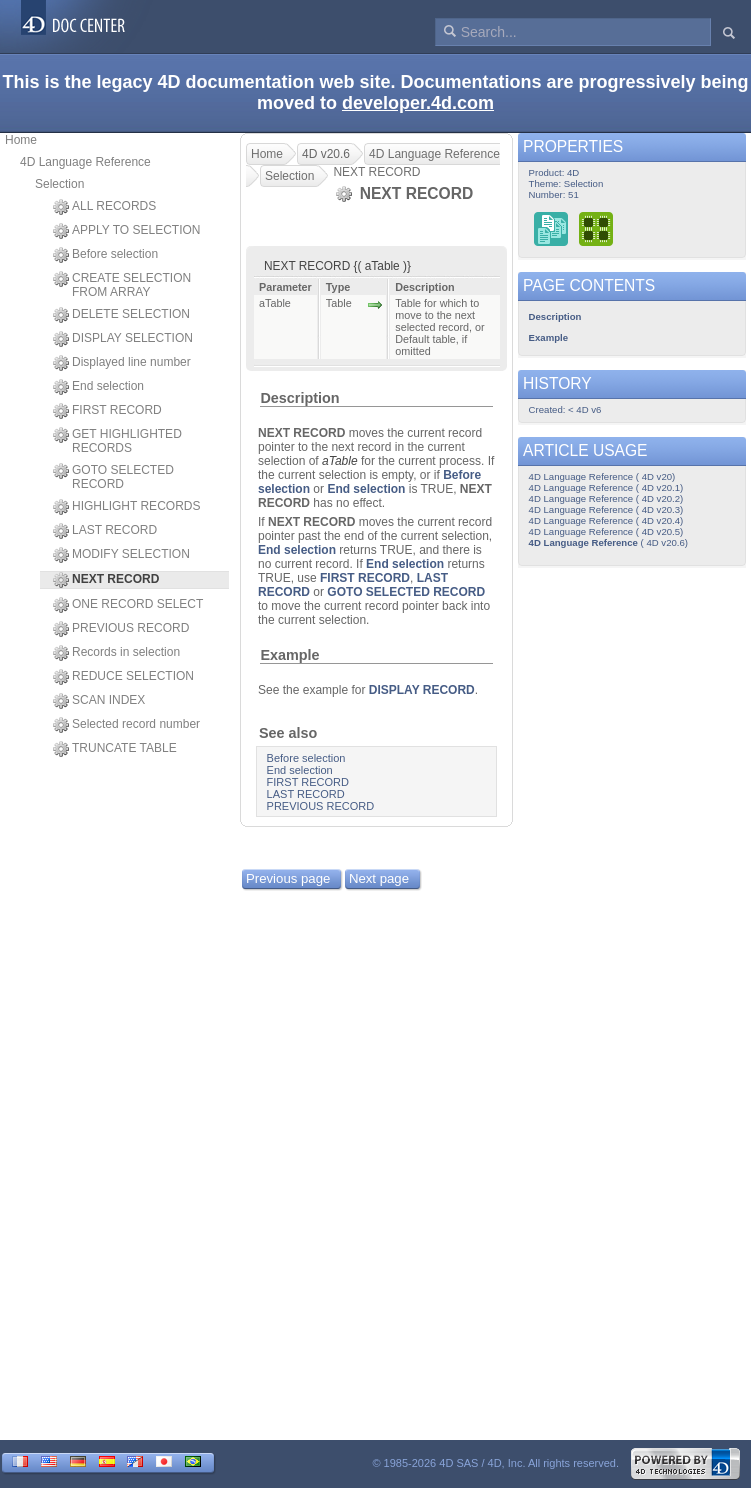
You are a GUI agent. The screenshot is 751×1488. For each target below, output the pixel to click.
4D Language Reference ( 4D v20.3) (606, 509)
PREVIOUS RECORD (121, 629)
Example (289, 655)
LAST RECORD (105, 531)
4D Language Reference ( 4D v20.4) (606, 520)
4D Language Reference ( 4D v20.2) (606, 498)
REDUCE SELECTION (123, 677)
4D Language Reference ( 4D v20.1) (606, 487)
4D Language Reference (85, 162)
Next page (379, 878)
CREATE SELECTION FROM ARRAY (122, 285)
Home (21, 140)
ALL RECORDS (104, 207)
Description (299, 398)
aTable (340, 461)
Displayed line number (122, 363)
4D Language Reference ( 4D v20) (602, 476)
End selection (98, 387)
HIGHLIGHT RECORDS (126, 507)
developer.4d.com (418, 103)
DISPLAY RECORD (422, 690)
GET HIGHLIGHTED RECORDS (117, 441)
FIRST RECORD (107, 411)
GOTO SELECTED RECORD (113, 477)
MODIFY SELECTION (121, 555)
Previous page (288, 878)
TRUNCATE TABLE (115, 749)
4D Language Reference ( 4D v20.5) (606, 531)
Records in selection (116, 653)
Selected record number (126, 725)
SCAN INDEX (99, 701)
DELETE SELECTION (121, 315)
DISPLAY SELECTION (123, 339)
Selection (59, 184)
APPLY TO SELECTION (127, 231)
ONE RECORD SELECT (128, 605)
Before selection (105, 255)
